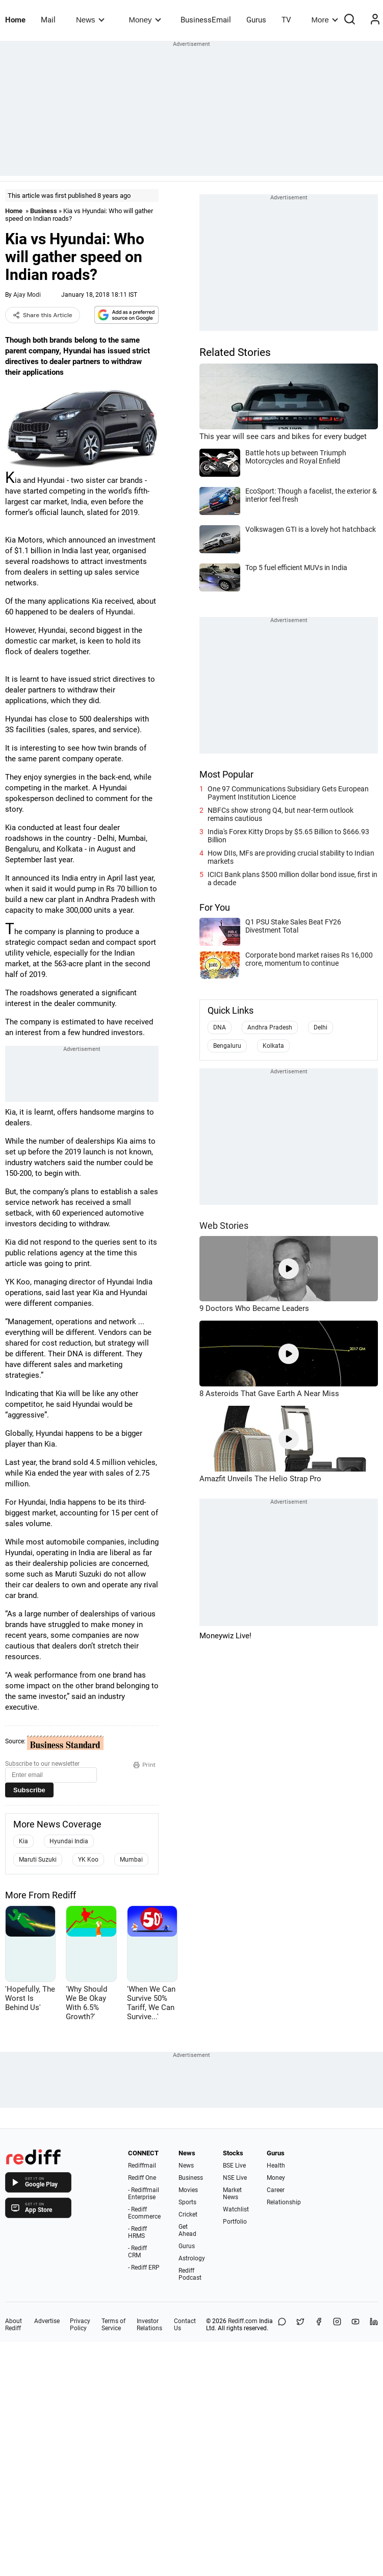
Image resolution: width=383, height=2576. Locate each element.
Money (145, 19)
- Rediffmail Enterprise (143, 2193)
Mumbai (131, 1859)
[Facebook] (319, 2324)
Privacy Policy (80, 2324)
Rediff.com (243, 2321)
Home (15, 19)
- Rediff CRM (137, 2252)
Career (276, 2190)
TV (286, 19)
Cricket (187, 2214)
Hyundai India (68, 1841)
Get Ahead (187, 2230)
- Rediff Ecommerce (144, 2213)
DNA (219, 1027)
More (325, 19)
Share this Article (42, 315)
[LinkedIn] (374, 2324)
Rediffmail (142, 2165)
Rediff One (142, 2177)
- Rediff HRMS (137, 2232)
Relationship (284, 2202)
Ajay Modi (27, 294)
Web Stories (223, 1225)
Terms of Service (113, 2324)
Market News (232, 2193)
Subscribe (29, 1790)
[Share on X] (300, 2324)
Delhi (320, 1027)
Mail (48, 19)
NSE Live (235, 2177)
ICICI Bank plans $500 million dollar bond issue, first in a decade (292, 878)
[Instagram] (337, 2324)
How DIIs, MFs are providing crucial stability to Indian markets (291, 857)
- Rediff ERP (144, 2267)
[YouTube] (355, 2324)
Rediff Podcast (189, 2274)
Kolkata (273, 1045)
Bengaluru (227, 1045)
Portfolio (235, 2221)
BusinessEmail (206, 19)
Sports (187, 2202)
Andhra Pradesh (269, 1027)
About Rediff (13, 2324)
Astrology (191, 2258)
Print (144, 1765)
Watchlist (236, 2209)
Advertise (47, 2321)
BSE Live (234, 2165)
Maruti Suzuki (38, 1859)
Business (43, 211)
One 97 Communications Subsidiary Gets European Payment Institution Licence (288, 793)
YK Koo (88, 1859)
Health (276, 2165)
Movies (188, 2190)
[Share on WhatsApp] (282, 2324)
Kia (23, 1841)
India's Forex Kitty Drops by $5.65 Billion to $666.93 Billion (288, 836)
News (90, 19)
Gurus (256, 19)
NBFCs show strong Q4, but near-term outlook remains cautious (280, 814)
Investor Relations (149, 2324)
